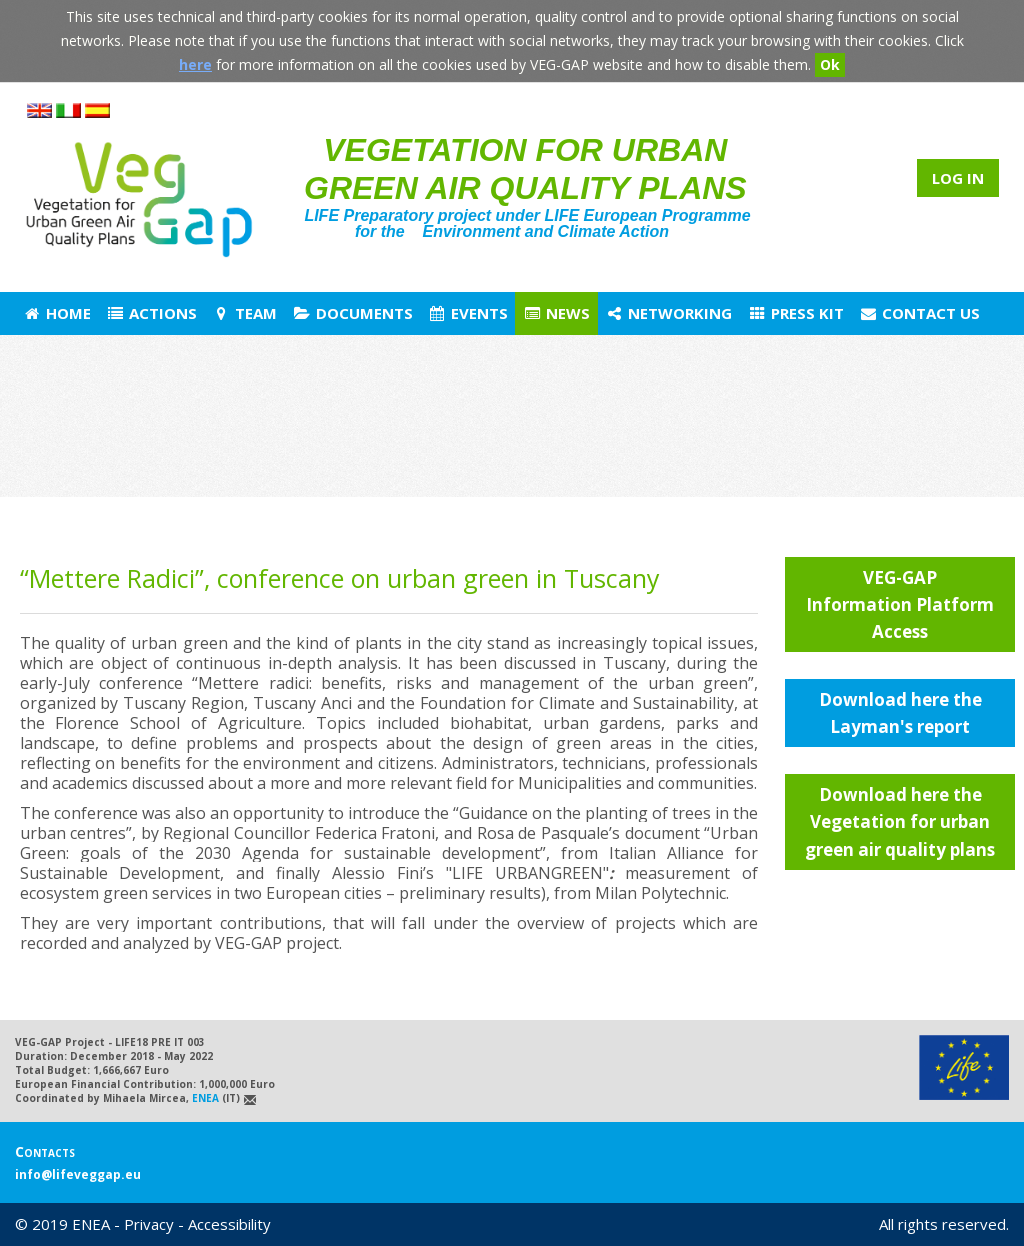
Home (57, 313)
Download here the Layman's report (900, 713)
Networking (668, 313)
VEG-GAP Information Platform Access (900, 604)
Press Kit (795, 313)
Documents (352, 313)
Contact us (919, 313)
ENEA (205, 1098)
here (195, 64)
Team (244, 313)
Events (468, 313)
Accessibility (229, 1224)
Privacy (149, 1224)
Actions (151, 313)
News (556, 313)
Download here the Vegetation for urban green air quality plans (900, 821)
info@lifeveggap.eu (78, 1174)
